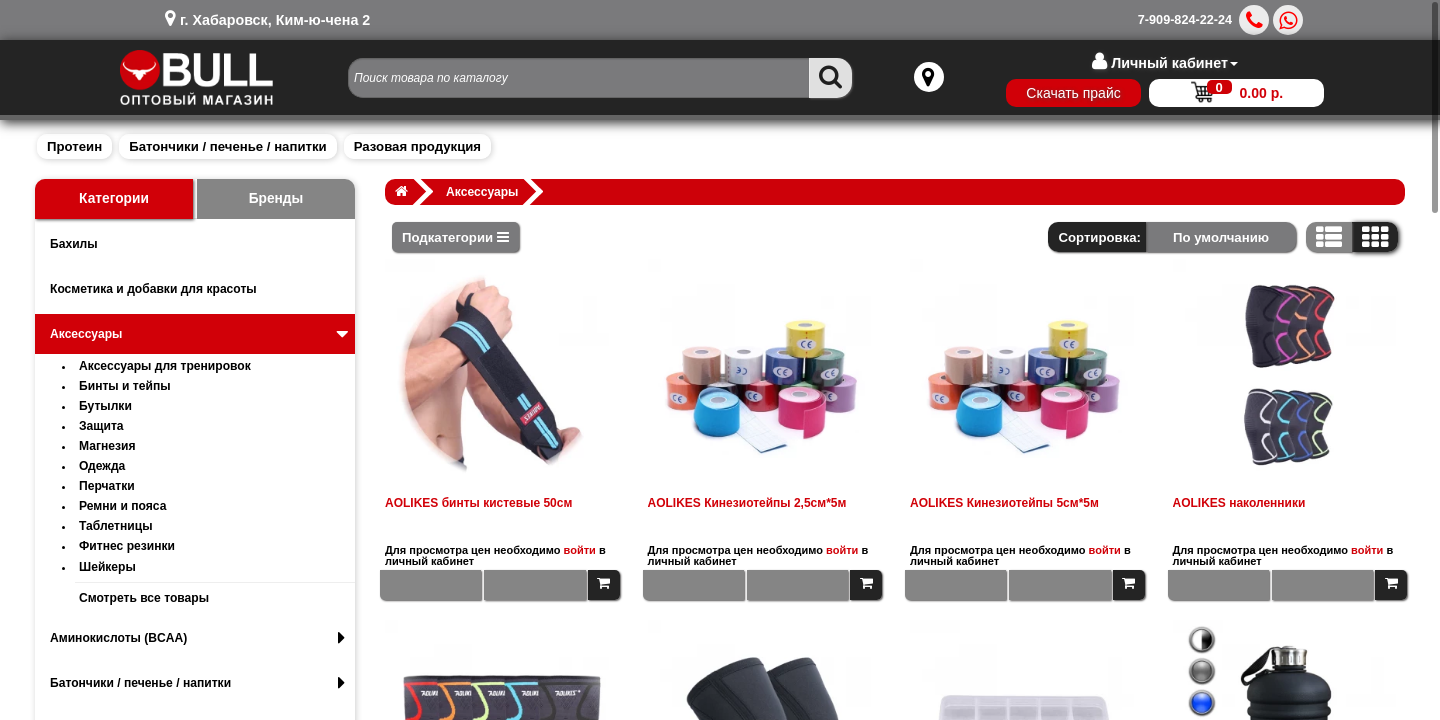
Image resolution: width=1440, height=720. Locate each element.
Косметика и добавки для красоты (153, 289)
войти (580, 550)
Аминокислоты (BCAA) (197, 638)
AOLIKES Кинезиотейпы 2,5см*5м (747, 503)
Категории (114, 198)
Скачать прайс (1063, 93)
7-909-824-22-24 (1185, 20)
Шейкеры (107, 567)
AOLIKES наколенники (1239, 503)
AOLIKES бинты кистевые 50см (478, 503)
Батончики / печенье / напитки (227, 146)
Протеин (74, 146)
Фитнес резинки (127, 546)
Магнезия (107, 446)
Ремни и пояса (122, 506)
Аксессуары (201, 334)
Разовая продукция (417, 146)
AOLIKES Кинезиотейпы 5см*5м (1004, 503)
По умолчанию (1221, 237)
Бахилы (74, 244)
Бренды (276, 198)
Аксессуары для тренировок (165, 366)
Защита (101, 426)
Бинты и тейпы (125, 386)
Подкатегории (455, 237)
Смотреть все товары (144, 598)
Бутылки (105, 406)
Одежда (102, 466)
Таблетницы (116, 526)
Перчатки (107, 486)
